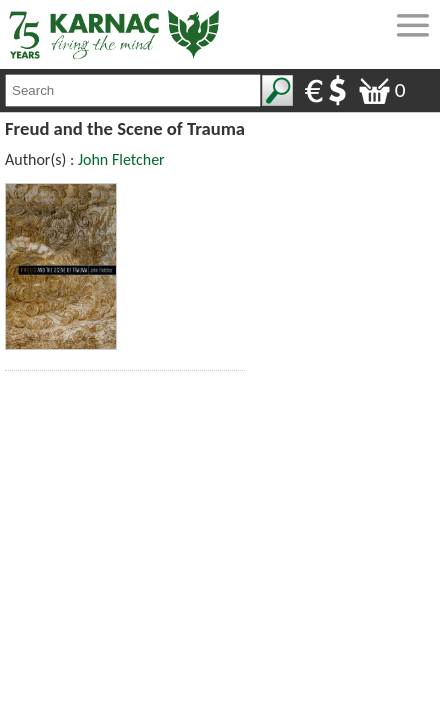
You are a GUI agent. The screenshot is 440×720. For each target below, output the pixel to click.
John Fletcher (121, 159)
